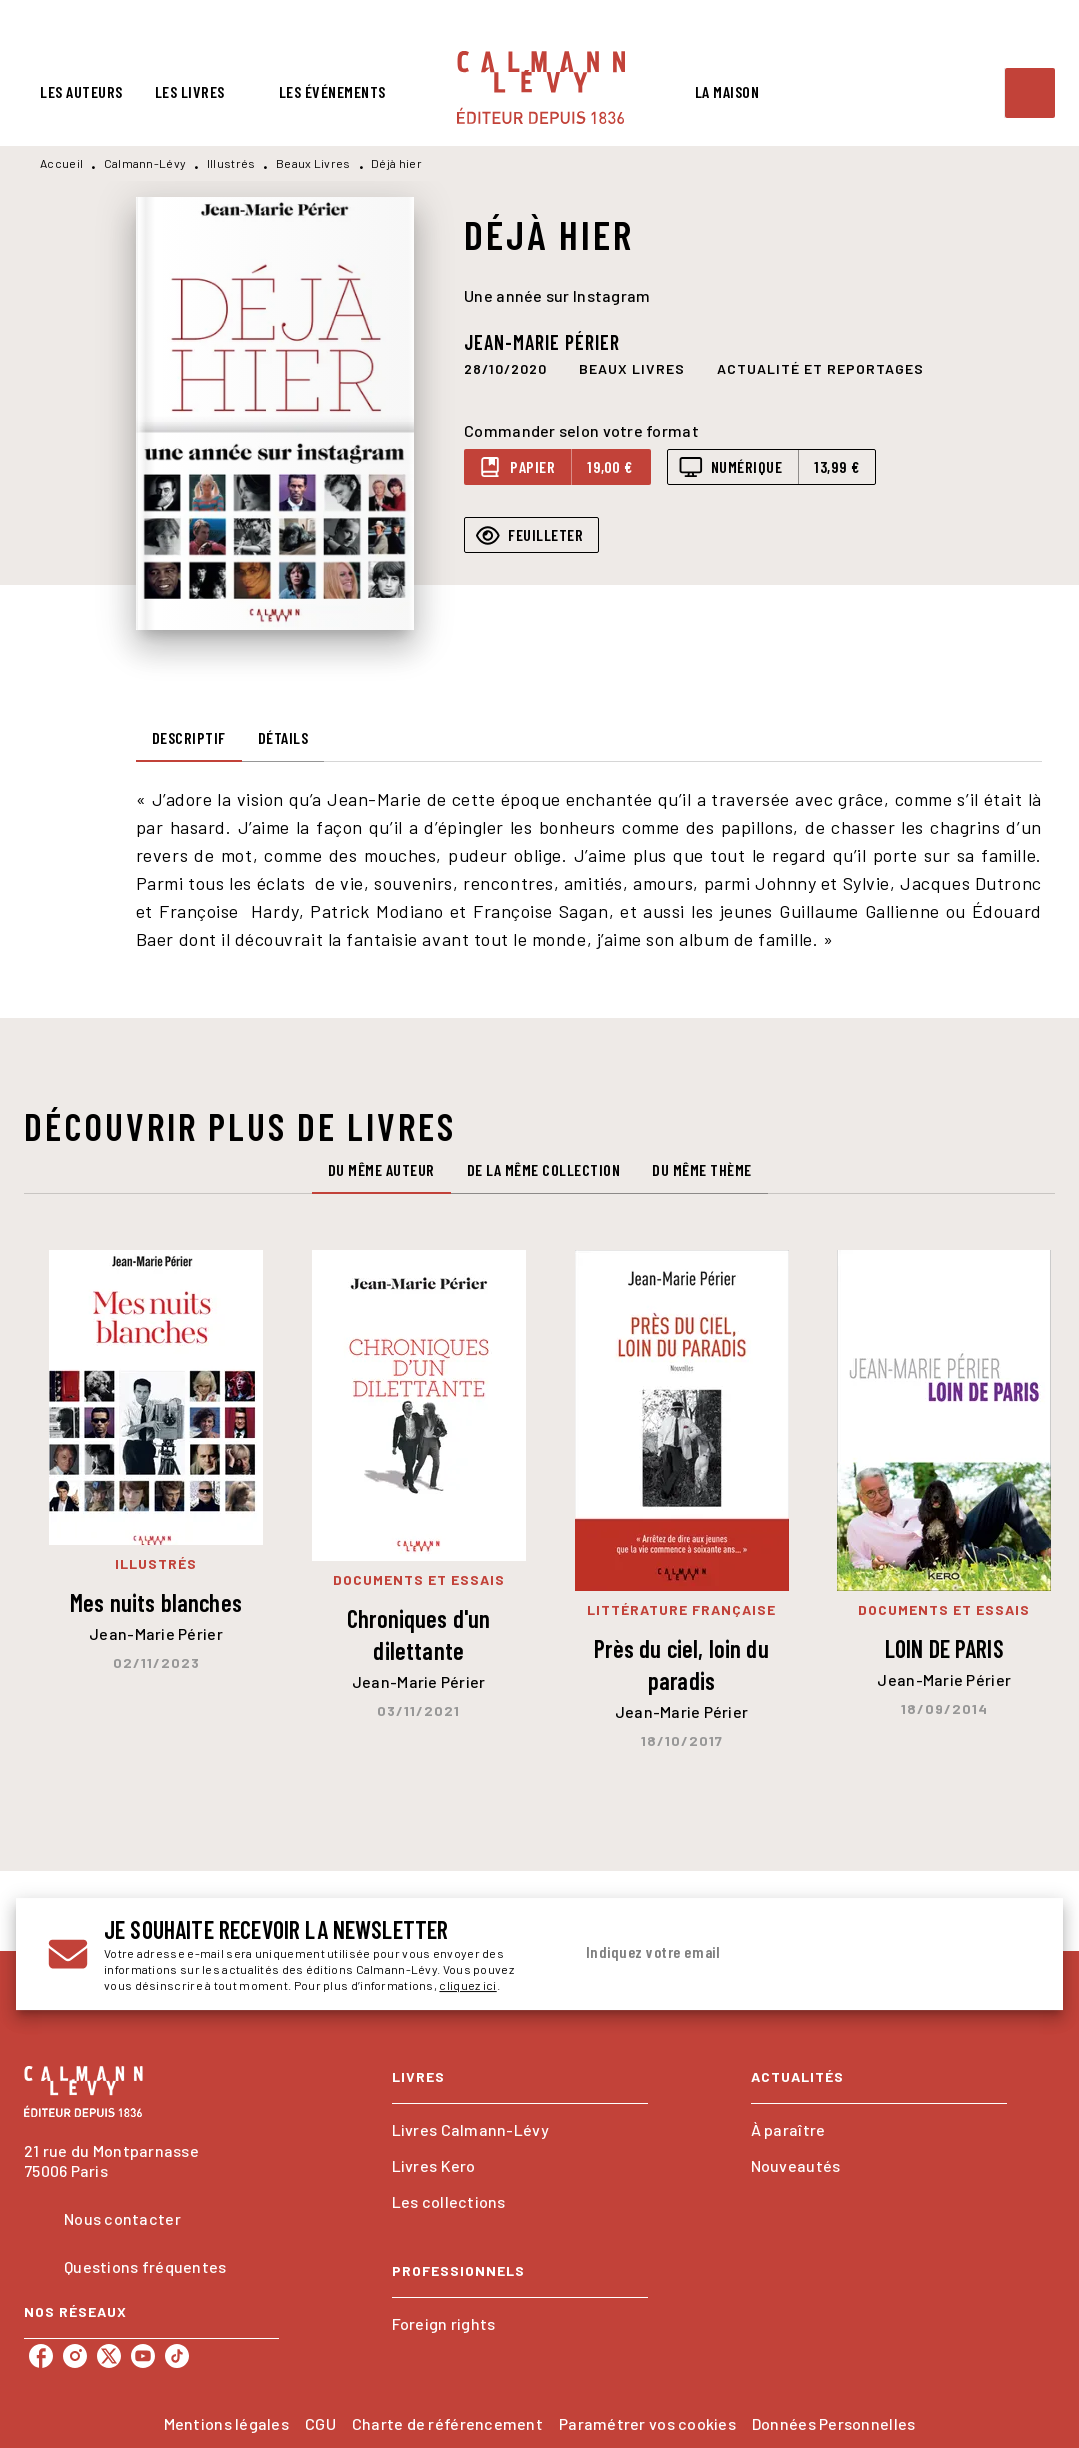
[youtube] (143, 2356)
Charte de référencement (447, 2423)
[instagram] (75, 2356)
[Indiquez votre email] (777, 1953)
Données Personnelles (833, 2423)
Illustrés (231, 163)
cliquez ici (467, 1985)
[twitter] (109, 2356)
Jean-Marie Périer (542, 342)
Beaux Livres (313, 163)
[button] (632, 368)
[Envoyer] (1007, 1954)
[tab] (81, 92)
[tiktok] (177, 2356)
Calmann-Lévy (145, 163)
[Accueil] (541, 87)
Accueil (61, 163)
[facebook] (41, 2356)
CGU (320, 2423)
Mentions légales (226, 2423)
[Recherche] (1030, 93)
